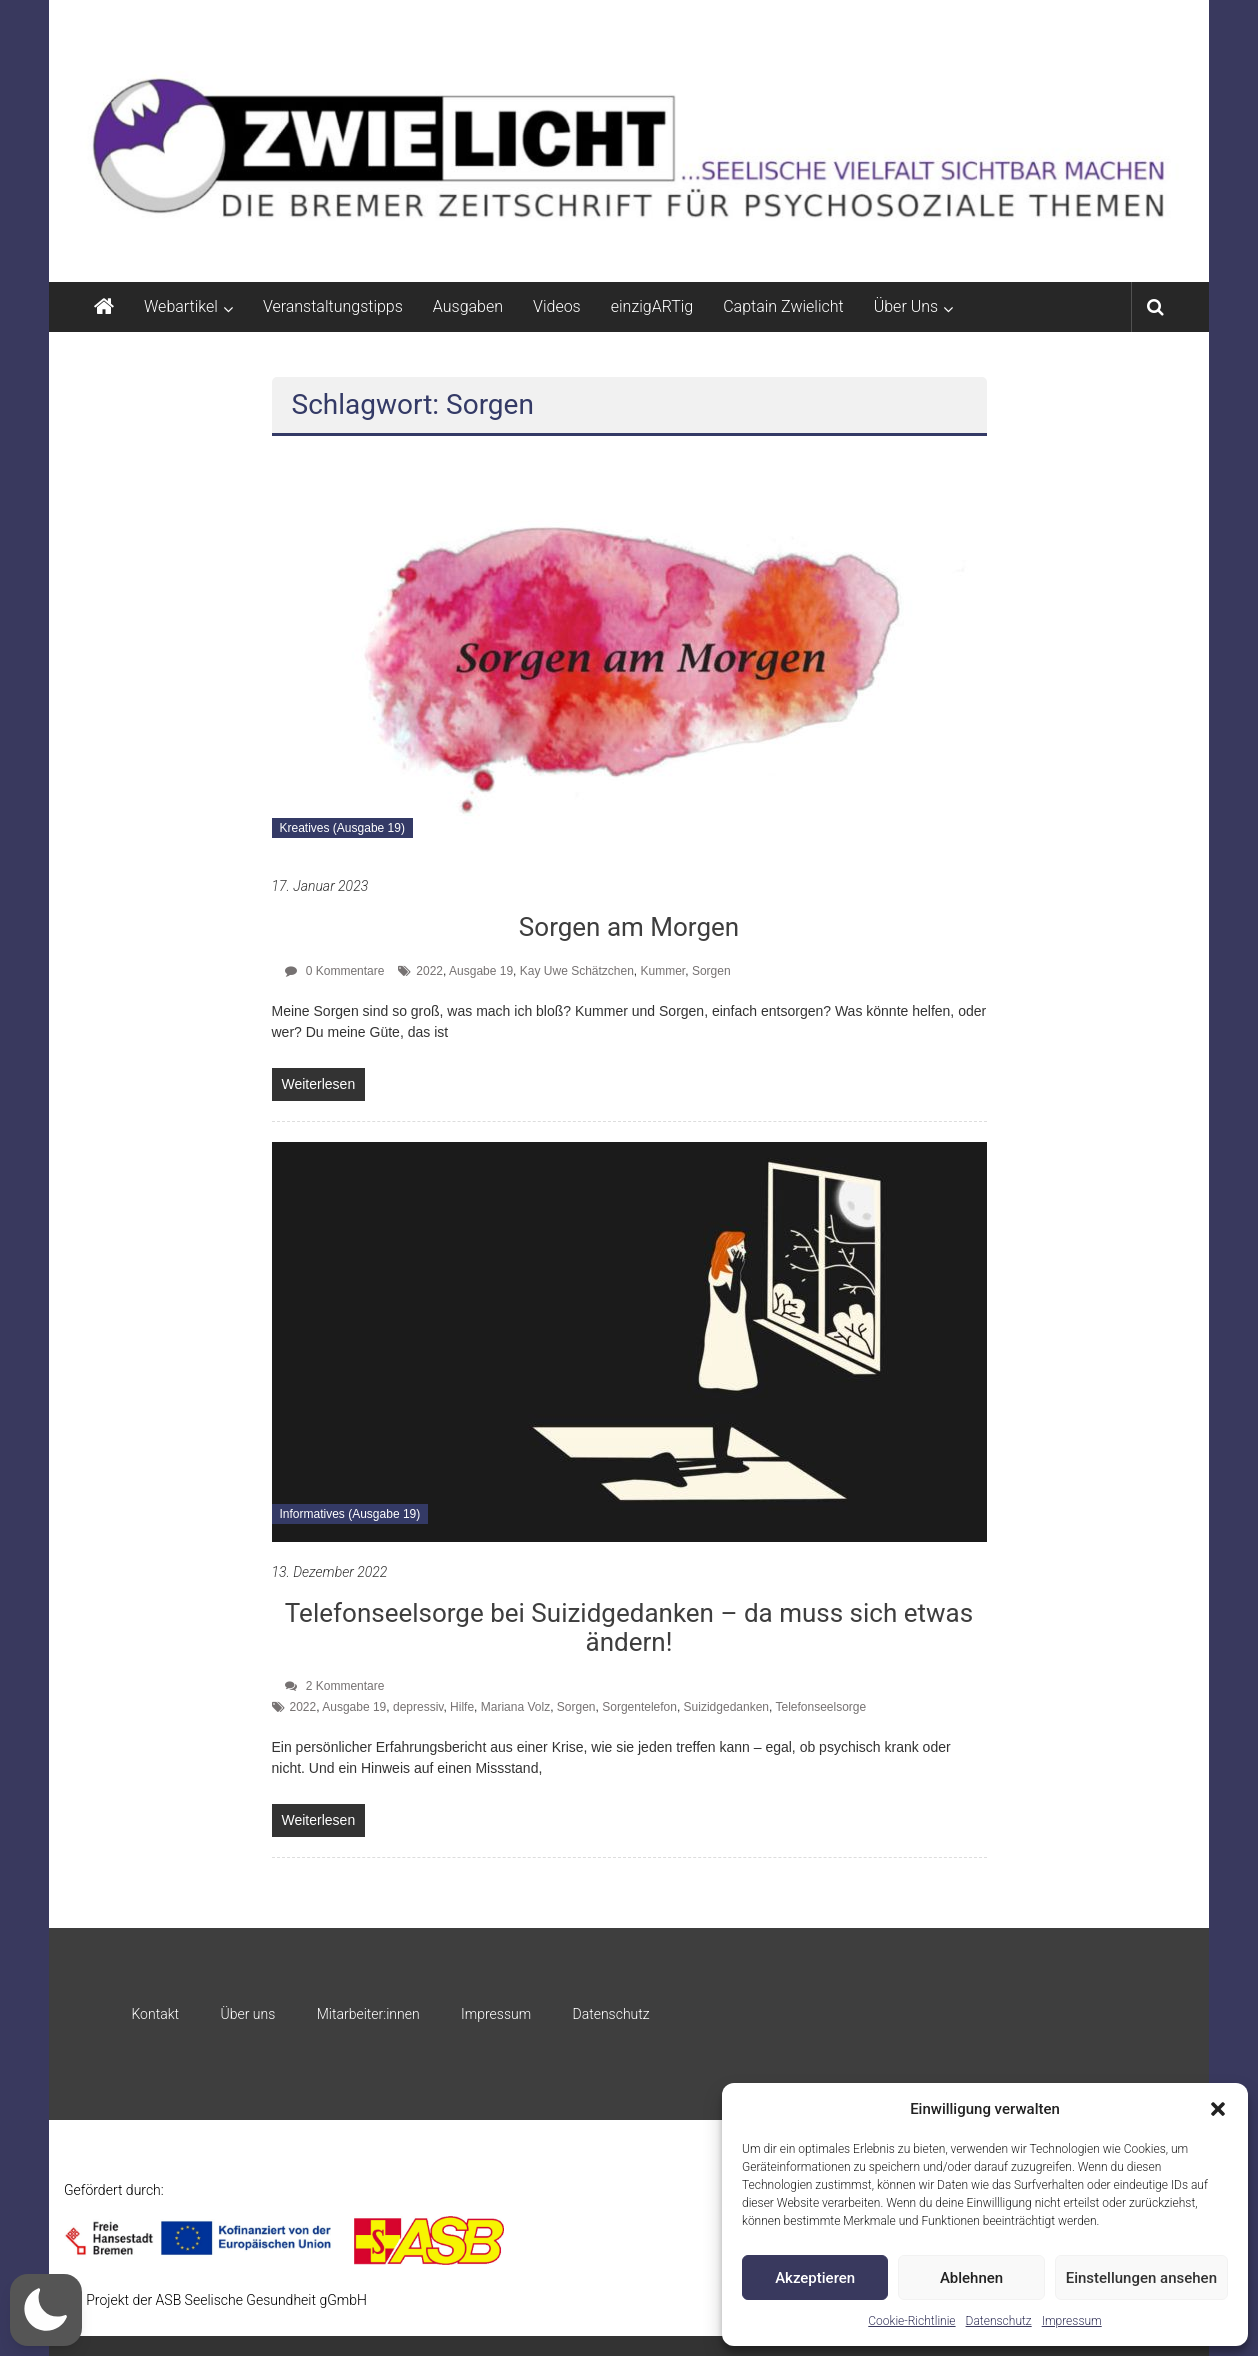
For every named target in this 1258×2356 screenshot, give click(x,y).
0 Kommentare (334, 971)
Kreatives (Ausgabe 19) (342, 828)
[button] (1218, 2109)
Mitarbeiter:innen (368, 2014)
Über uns (247, 2014)
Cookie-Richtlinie (911, 2321)
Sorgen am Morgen (629, 927)
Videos (557, 306)
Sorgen (711, 971)
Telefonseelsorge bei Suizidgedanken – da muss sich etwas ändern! (629, 1627)
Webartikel (181, 306)
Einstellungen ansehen (1141, 2278)
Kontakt (155, 2014)
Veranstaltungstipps (333, 306)
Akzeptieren (815, 2278)
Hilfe (462, 1707)
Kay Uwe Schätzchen (577, 971)
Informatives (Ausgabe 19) (350, 1514)
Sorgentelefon (639, 1707)
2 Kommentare (334, 1686)
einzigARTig (652, 306)
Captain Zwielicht (783, 306)
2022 (429, 971)
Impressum (1072, 2321)
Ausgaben (468, 306)
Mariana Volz (515, 1707)
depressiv (418, 1707)
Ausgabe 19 (481, 971)
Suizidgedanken (726, 1707)
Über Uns (906, 306)
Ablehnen (971, 2278)
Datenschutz (999, 2321)
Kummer (663, 971)
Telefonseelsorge (820, 1707)
